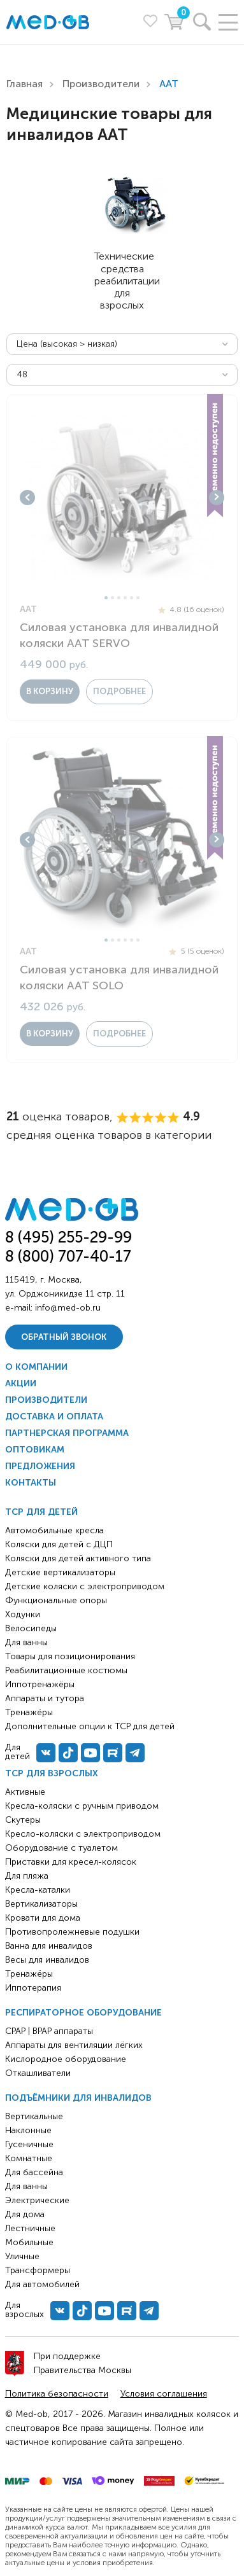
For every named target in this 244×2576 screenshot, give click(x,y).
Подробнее (119, 691)
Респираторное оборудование (83, 2012)
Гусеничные (29, 2144)
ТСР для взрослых (51, 1773)
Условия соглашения (163, 2393)
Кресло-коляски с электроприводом (83, 1833)
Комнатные (28, 2158)
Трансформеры (37, 2270)
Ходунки (22, 1614)
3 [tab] (118, 597)
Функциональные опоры (56, 1600)
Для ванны (26, 2186)
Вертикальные (34, 2116)
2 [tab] (112, 597)
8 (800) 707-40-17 (68, 1256)
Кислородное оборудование (65, 2059)
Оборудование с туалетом (61, 1847)
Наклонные (28, 2130)
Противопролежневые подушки (72, 1931)
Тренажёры (29, 1973)
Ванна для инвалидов (48, 1945)
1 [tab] (106, 597)
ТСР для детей (41, 1512)
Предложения (40, 1466)
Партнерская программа (67, 1433)
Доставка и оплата (54, 1416)
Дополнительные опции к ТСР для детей (90, 1726)
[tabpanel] (122, 497)
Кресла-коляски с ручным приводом (82, 1805)
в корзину (49, 691)
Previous (27, 497)
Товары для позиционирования (70, 1656)
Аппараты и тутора (44, 1698)
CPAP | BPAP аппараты (49, 2031)
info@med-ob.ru (68, 1307)
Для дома (25, 2214)
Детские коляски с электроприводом (84, 1586)
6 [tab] (138, 597)
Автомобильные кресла (54, 1530)
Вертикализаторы (41, 1903)
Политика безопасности (56, 2393)
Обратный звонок (63, 1337)
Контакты (30, 1482)
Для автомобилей (42, 2284)
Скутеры (23, 1819)
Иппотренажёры (40, 1684)
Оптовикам (34, 1449)
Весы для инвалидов (47, 1959)
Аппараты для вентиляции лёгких (74, 2045)
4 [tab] (125, 597)
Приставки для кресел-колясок (70, 1861)
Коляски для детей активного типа (78, 1558)
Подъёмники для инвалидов (78, 2097)
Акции (20, 1383)
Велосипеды (31, 1628)
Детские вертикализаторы (60, 1572)
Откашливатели (38, 2073)
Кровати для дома (42, 1917)
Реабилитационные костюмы (66, 1670)
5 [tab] (131, 597)
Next (216, 497)
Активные (25, 1791)
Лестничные (30, 2228)
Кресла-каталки (37, 1889)
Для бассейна (34, 2172)
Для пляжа (26, 1875)
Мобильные (29, 2242)
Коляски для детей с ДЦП (59, 1544)
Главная (24, 84)
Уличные (22, 2256)
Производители (101, 84)
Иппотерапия (33, 1987)
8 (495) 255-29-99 (68, 1237)
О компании (36, 1366)
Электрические (37, 2200)
